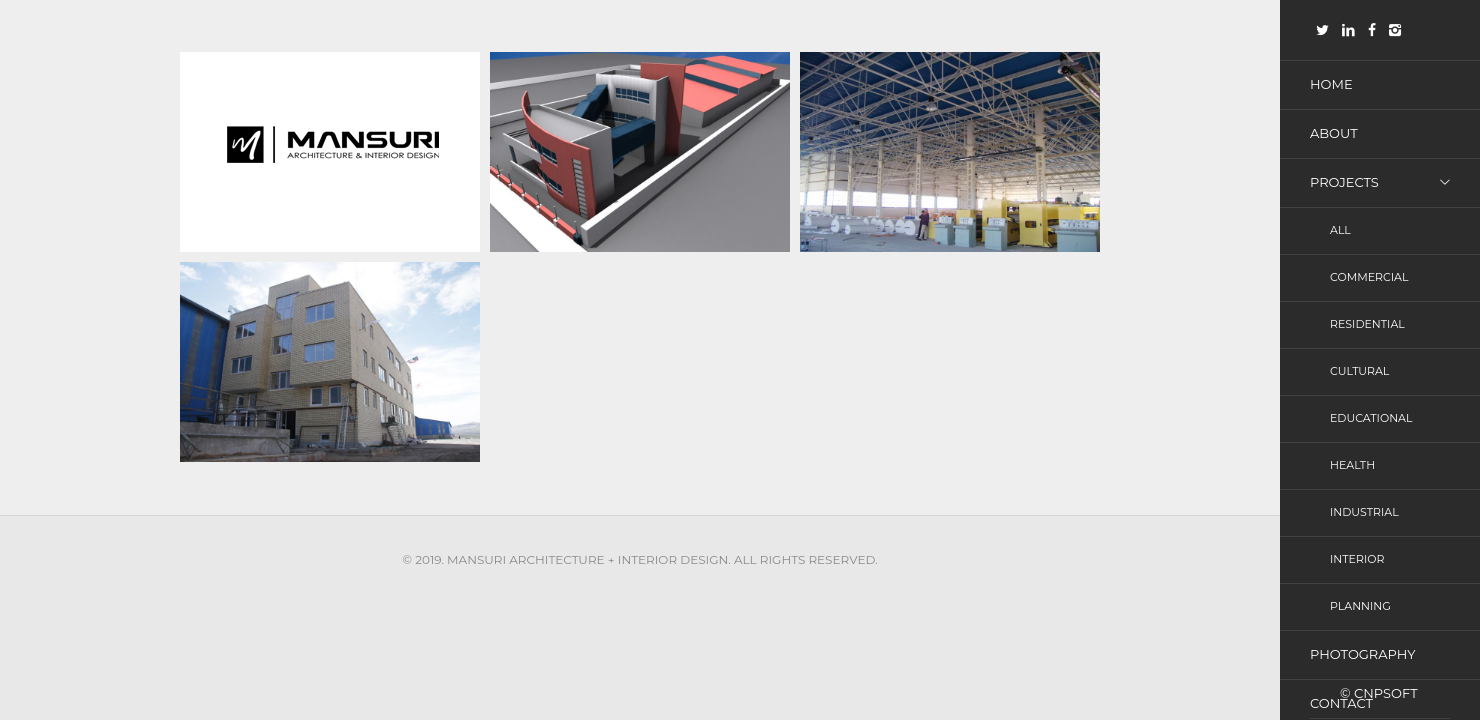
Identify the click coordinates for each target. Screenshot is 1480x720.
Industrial (1364, 521)
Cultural (1359, 377)
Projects (1344, 184)
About (1334, 134)
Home (1331, 84)
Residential (1367, 329)
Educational (1371, 425)
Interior (1357, 569)
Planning (1360, 617)
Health (1352, 473)
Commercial (1369, 281)
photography (1362, 666)
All (1340, 233)
